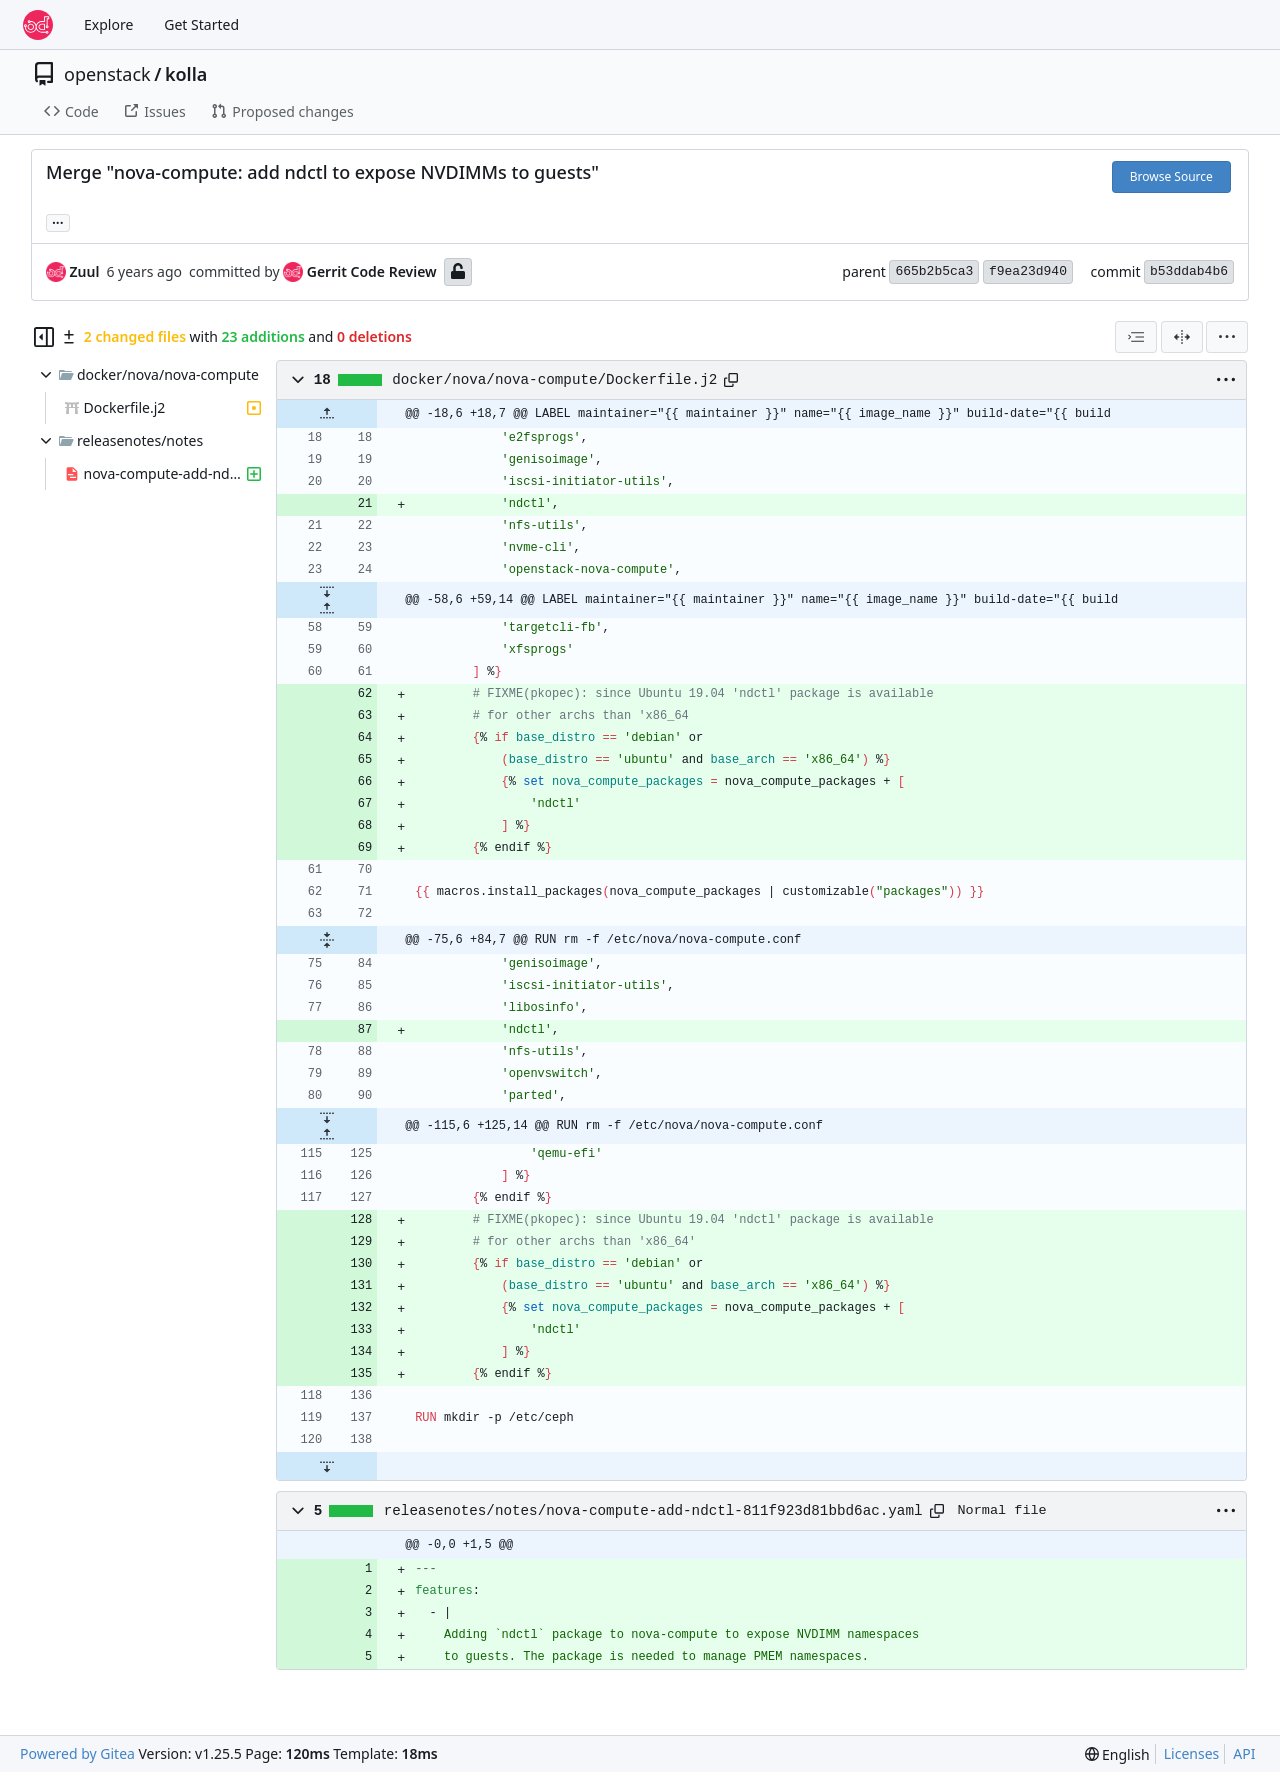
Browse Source (1171, 176)
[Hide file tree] (44, 337)
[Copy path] (731, 380)
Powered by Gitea (77, 1753)
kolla (186, 74)
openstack (107, 74)
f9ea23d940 (1028, 271)
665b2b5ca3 (934, 271)
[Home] (38, 25)
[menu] (1227, 337)
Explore (108, 24)
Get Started (201, 24)
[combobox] (1136, 337)
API (1244, 1753)
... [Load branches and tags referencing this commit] (58, 221)
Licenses (1192, 1753)
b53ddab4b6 (1189, 271)
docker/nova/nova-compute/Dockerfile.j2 (554, 380)
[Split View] (1182, 337)
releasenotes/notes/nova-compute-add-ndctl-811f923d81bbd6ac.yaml (653, 1511)
